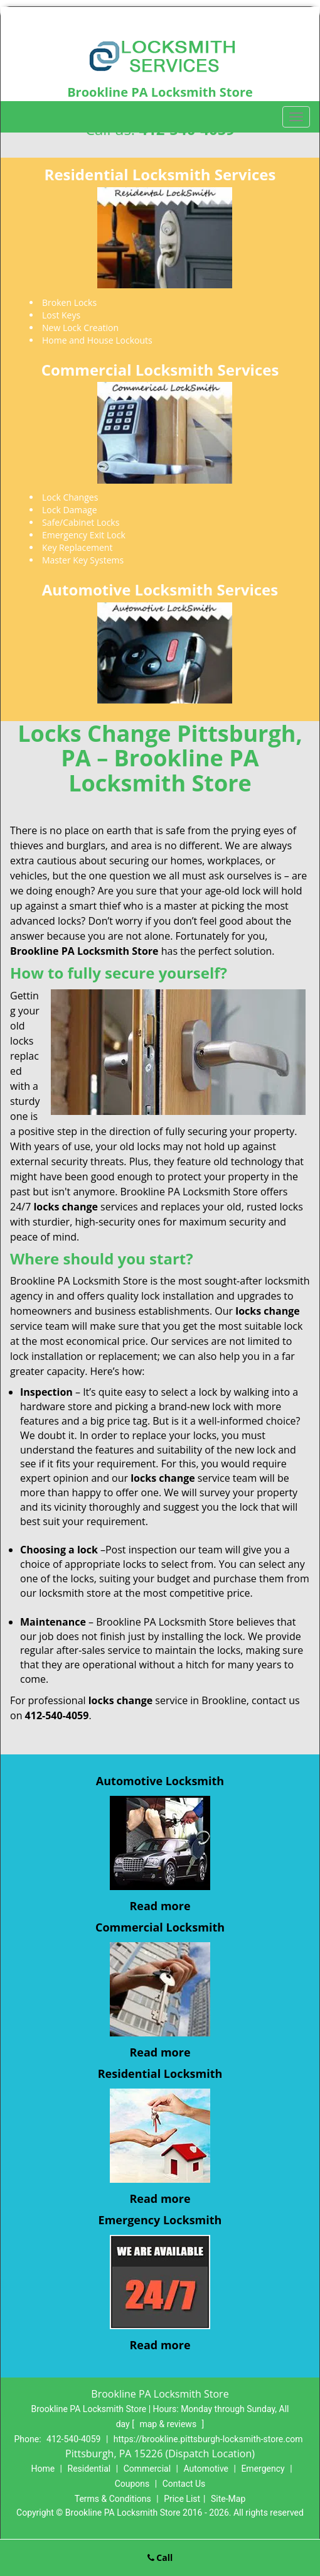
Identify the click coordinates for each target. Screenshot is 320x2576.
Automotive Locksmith (160, 1780)
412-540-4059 (73, 2439)
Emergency (262, 2469)
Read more (159, 1905)
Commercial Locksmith (160, 1927)
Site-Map (228, 2499)
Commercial (147, 2469)
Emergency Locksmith (160, 2219)
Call (160, 2557)
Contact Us (184, 2484)
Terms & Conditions (113, 2499)
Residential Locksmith (160, 2073)
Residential (89, 2469)
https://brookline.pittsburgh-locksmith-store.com (208, 2439)
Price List (182, 2499)
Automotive (205, 2469)
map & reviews (168, 2424)
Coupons (132, 2484)
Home (43, 2469)
